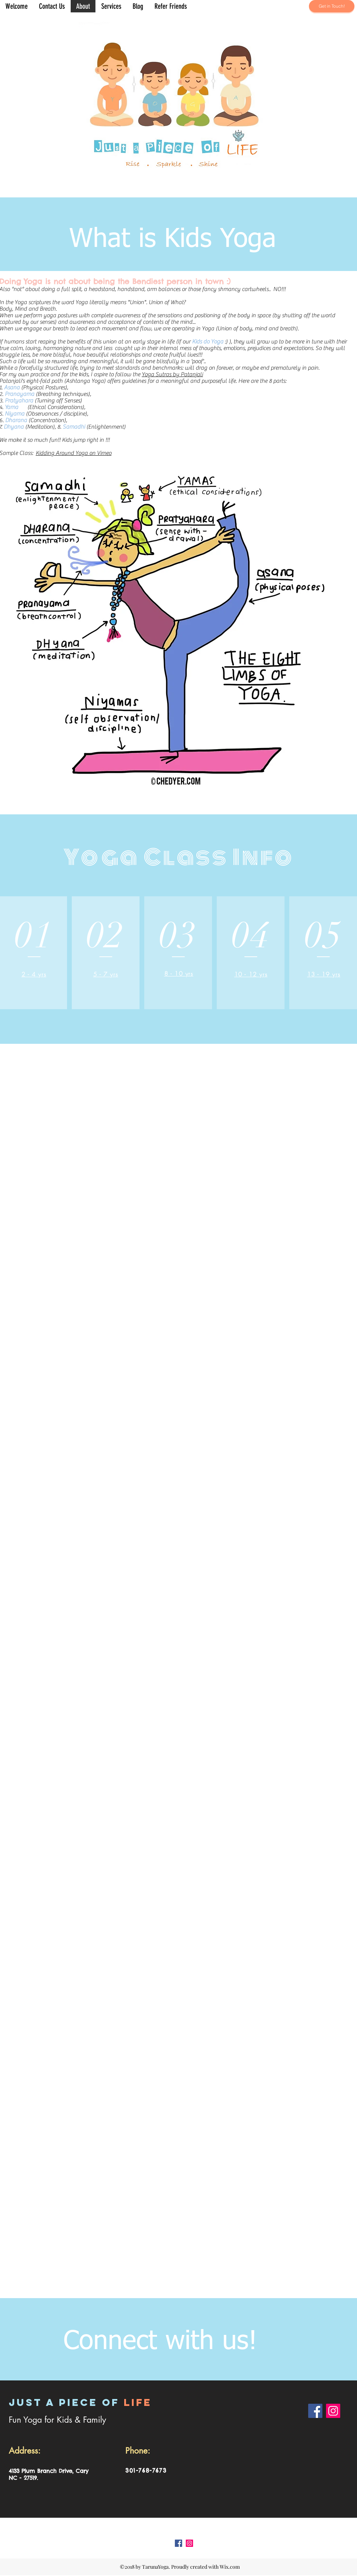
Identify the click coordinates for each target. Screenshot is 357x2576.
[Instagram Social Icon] (189, 2543)
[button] (111, 6)
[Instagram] (333, 2411)
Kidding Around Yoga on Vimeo (73, 453)
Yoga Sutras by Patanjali (172, 374)
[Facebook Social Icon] (178, 2543)
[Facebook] (315, 2411)
